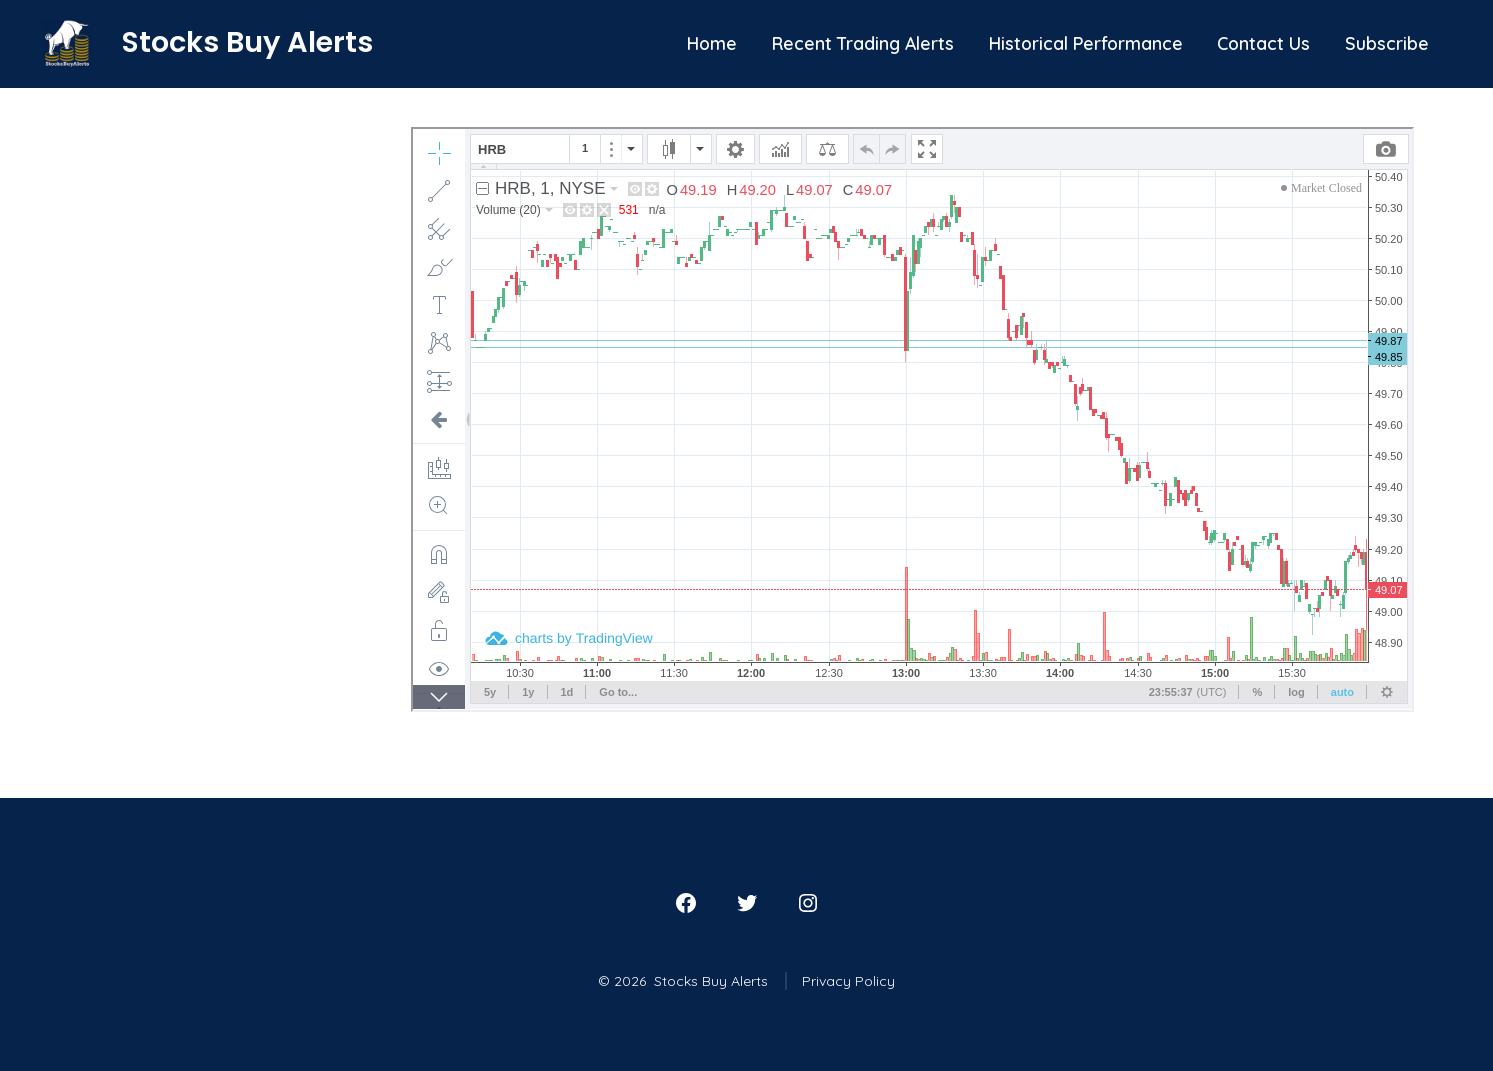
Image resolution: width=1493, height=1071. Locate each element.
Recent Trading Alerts (863, 43)
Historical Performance (1086, 43)
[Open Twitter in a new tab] (747, 903)
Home (712, 43)
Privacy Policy (848, 981)
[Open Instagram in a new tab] (808, 903)
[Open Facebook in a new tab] (686, 903)
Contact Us (1263, 43)
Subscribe (1387, 43)
